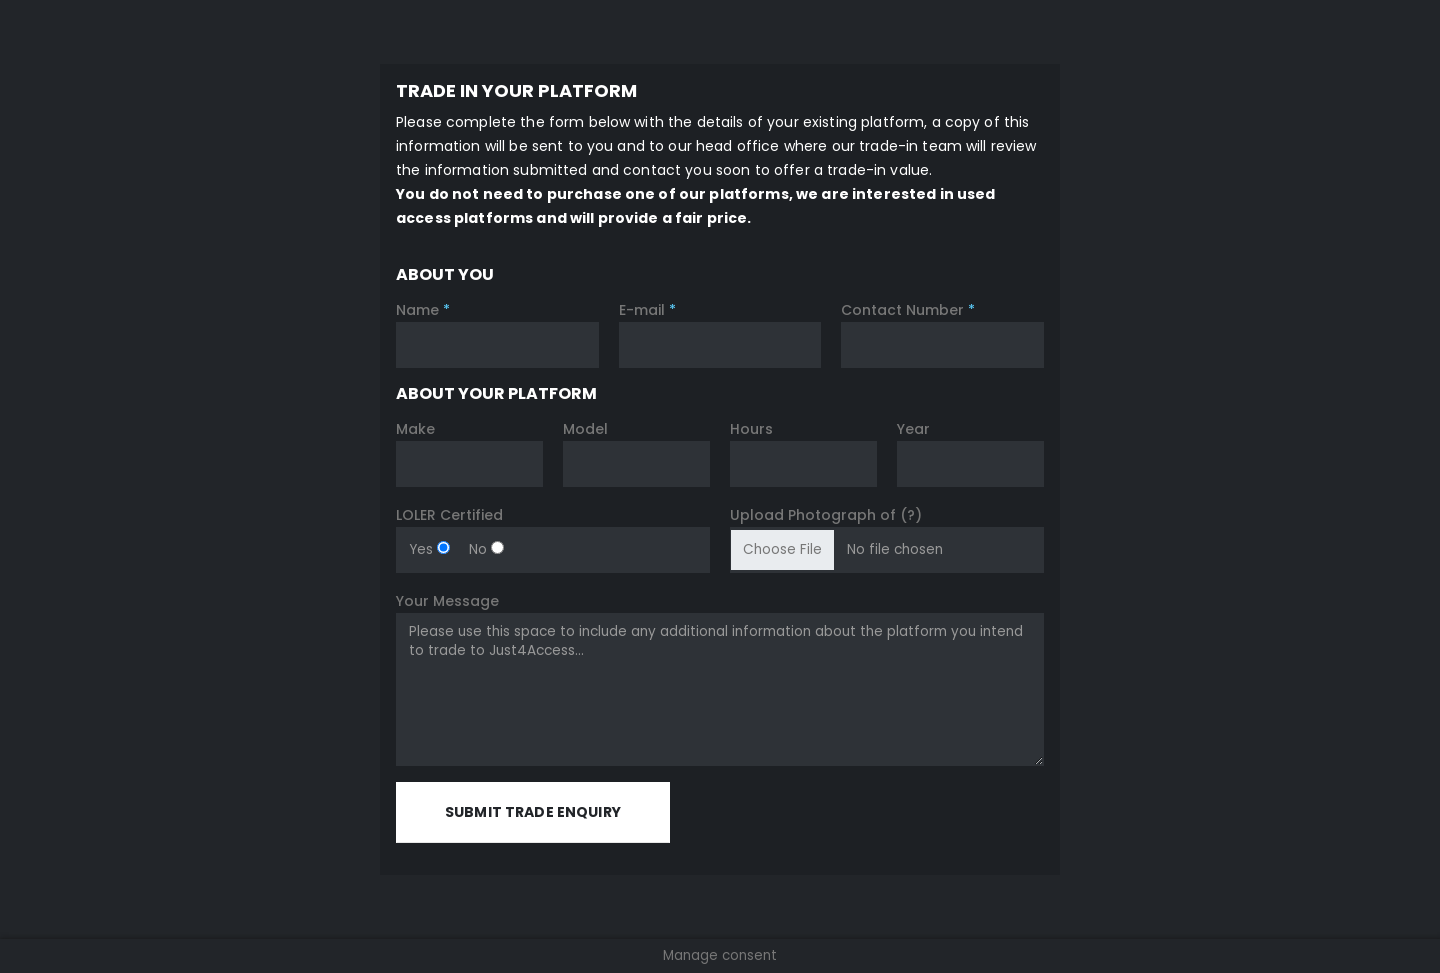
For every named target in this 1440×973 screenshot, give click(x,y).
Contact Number (908, 310)
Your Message (447, 601)
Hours (751, 429)
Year (913, 429)
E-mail (647, 310)
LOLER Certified (449, 515)
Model (585, 429)
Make (415, 429)
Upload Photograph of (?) (826, 515)
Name (423, 310)
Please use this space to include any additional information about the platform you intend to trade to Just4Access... (720, 690)
